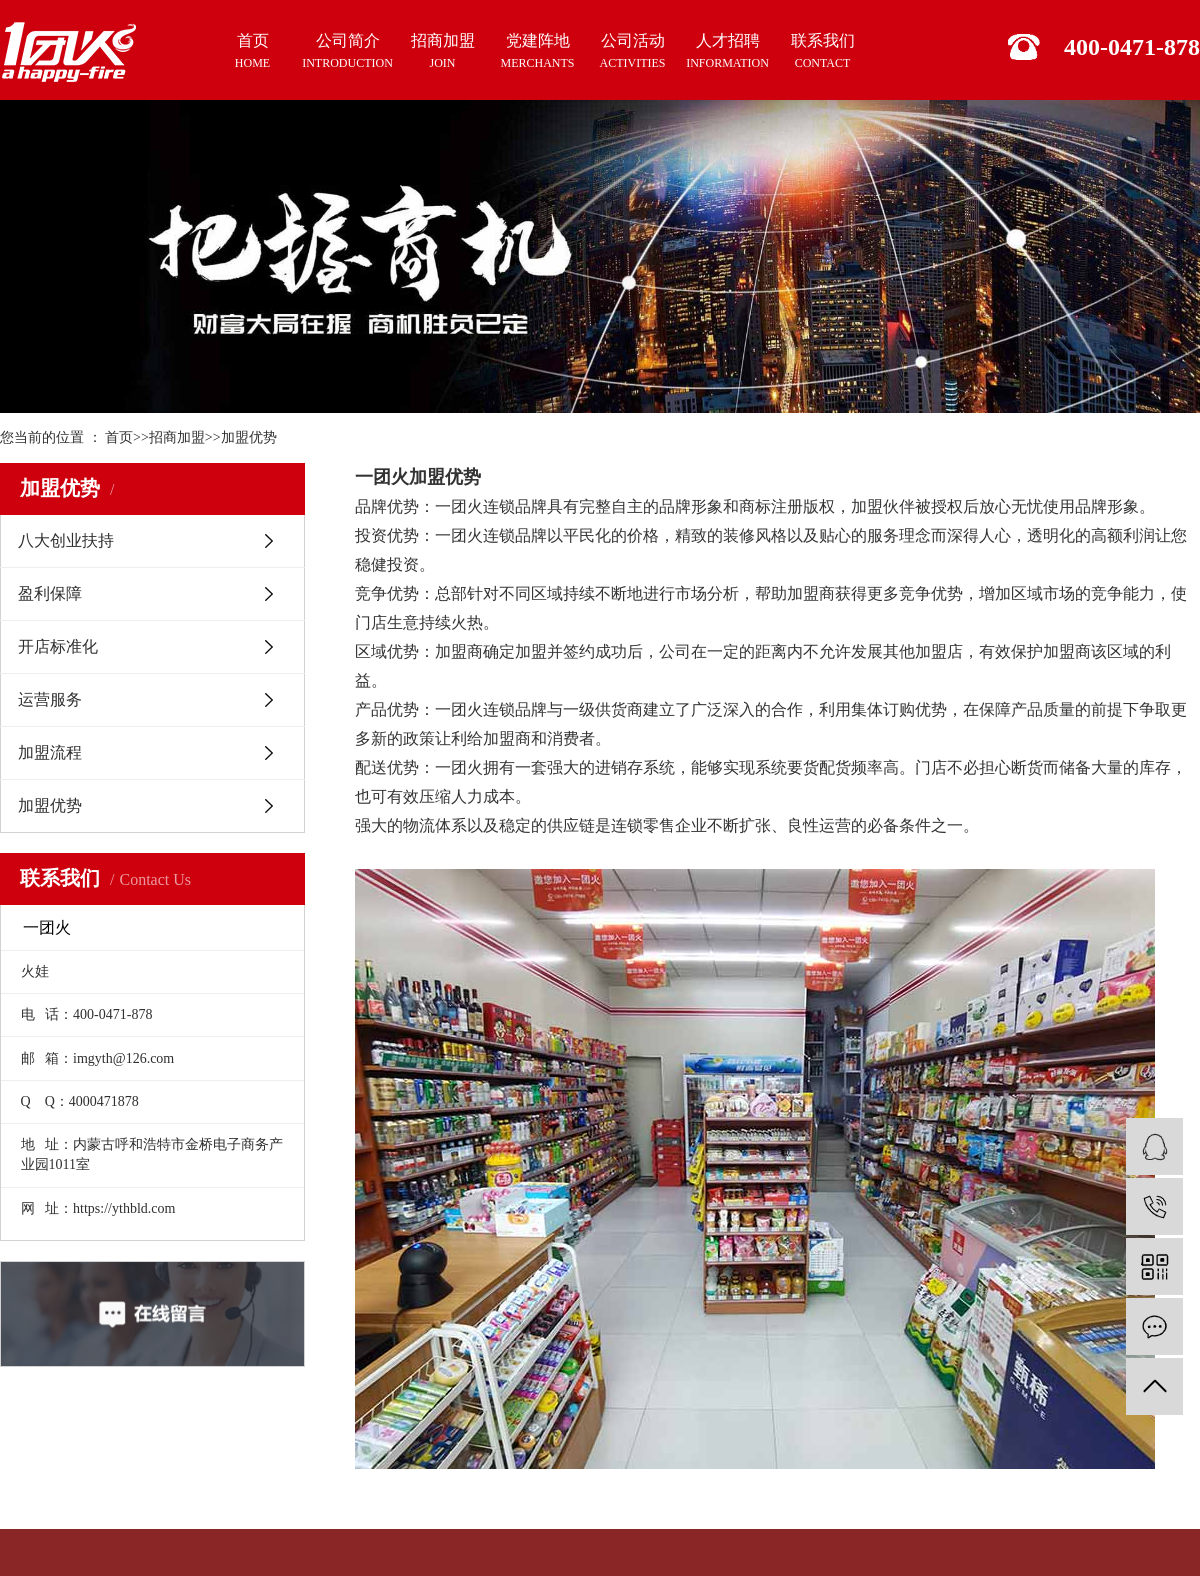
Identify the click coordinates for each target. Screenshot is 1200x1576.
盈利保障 (50, 593)
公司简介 (347, 53)
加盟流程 (50, 752)
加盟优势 (249, 437)
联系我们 (822, 53)
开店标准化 (58, 646)
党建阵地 (537, 53)
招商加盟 (442, 53)
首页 (252, 53)
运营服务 (50, 699)
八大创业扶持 (66, 540)
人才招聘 (727, 53)
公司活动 (632, 53)
